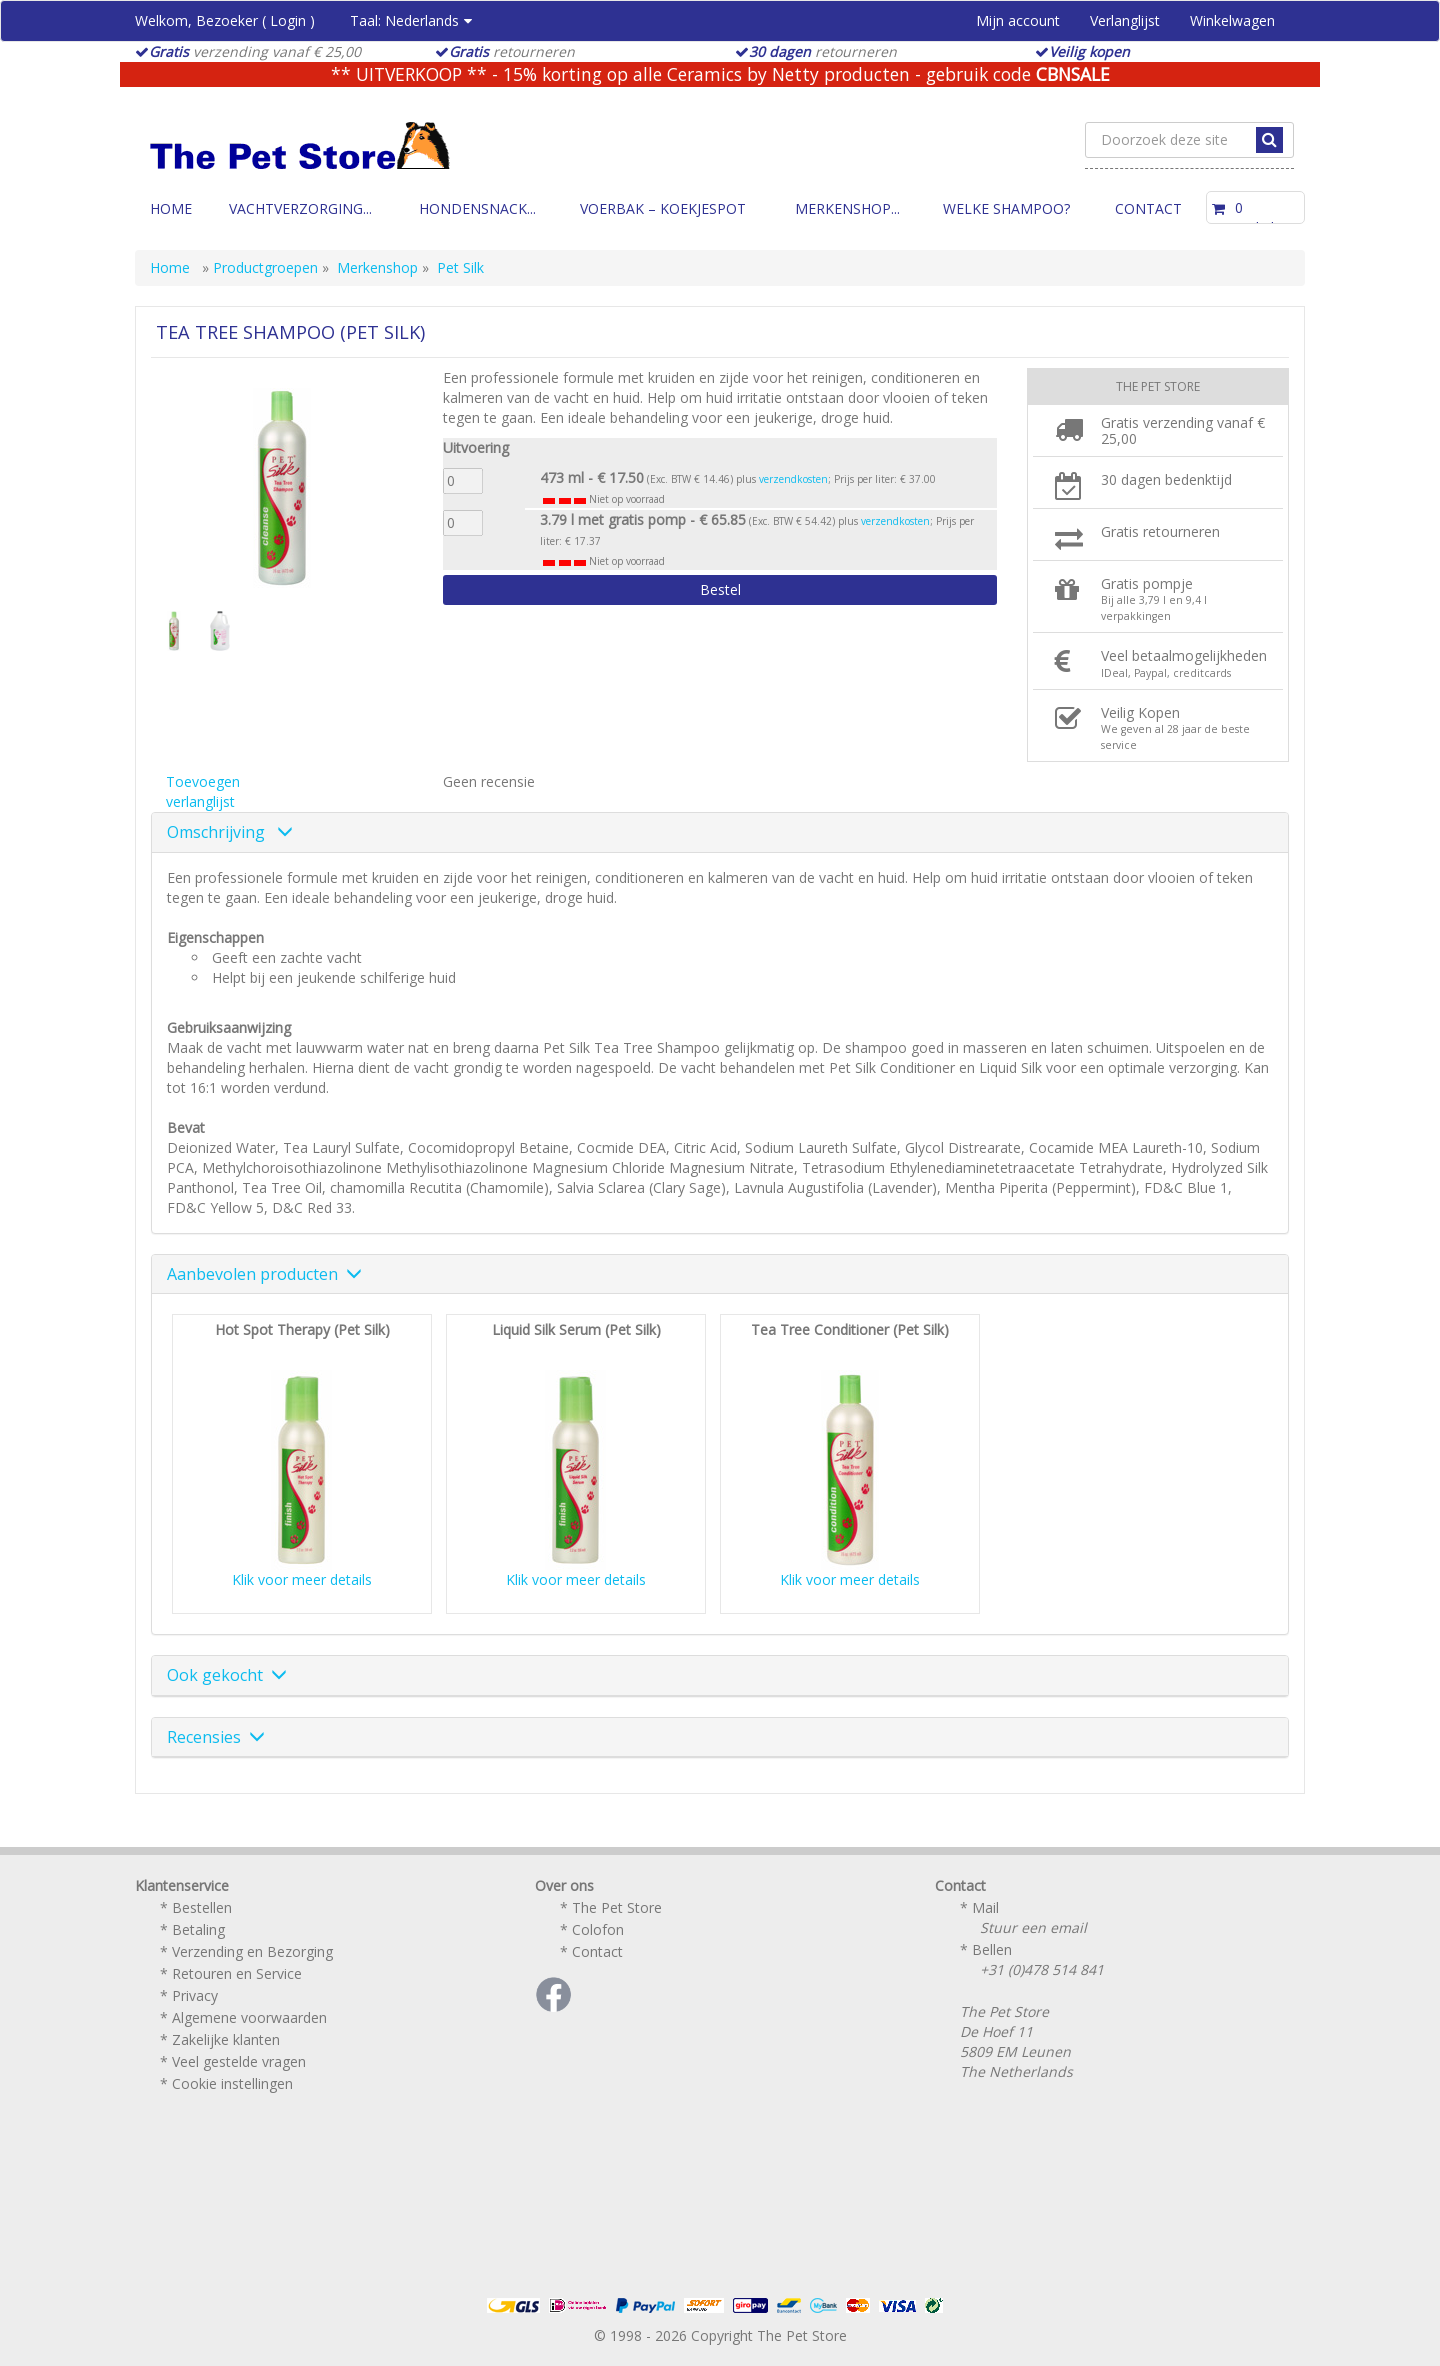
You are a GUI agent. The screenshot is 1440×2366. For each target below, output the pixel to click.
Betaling (198, 1929)
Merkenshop (377, 267)
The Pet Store (617, 1907)
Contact (1148, 208)
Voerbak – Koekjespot (663, 208)
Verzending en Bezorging (252, 1951)
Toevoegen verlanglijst (203, 791)
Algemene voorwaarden (249, 2017)
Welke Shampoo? (1006, 208)
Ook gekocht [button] (227, 1675)
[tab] (720, 833)
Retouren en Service (237, 1973)
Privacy (195, 1995)
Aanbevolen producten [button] (264, 1274)
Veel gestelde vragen (239, 2061)
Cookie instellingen (232, 2083)
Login (288, 20)
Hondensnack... (477, 208)
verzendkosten (793, 479)
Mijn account (1018, 20)
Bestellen (202, 1907)
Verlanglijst (1125, 20)
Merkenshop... (847, 208)
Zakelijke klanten (226, 2039)
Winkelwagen (1232, 20)
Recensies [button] (216, 1737)
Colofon (598, 1929)
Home (171, 208)
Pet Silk (460, 267)
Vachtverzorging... (300, 208)
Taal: (411, 20)
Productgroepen (265, 267)
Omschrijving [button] (230, 832)
